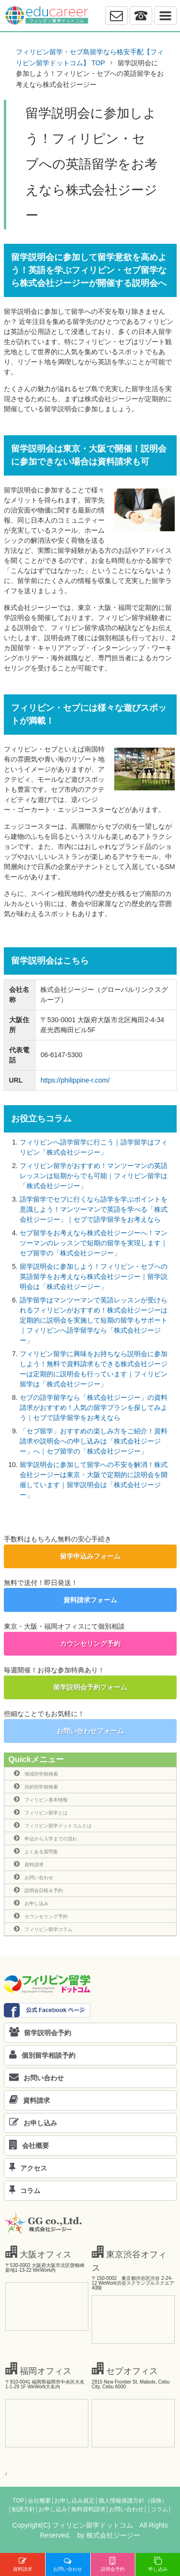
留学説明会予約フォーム (90, 1687)
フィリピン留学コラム (43, 1928)
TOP (18, 2500)
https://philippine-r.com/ (74, 1080)
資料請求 (29, 1863)
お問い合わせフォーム (90, 1731)
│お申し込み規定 (73, 2500)
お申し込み (31, 1902)
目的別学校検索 (36, 1786)
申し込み (158, 2564)
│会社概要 (37, 2500)
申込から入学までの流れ (45, 1838)
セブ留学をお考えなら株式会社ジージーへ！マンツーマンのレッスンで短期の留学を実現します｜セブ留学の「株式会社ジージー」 (94, 1243)
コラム (22, 2190)
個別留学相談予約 (39, 2055)
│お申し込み (51, 2509)
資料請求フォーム (90, 1600)
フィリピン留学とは (41, 1812)
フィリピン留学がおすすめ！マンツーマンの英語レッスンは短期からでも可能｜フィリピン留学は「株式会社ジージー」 (94, 1176)
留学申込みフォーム (90, 1556)
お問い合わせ (33, 1876)
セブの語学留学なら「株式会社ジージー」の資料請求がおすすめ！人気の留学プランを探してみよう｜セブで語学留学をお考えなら (94, 1407)
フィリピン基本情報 (41, 1799)
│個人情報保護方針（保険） (131, 2500)
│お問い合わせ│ (126, 2509)
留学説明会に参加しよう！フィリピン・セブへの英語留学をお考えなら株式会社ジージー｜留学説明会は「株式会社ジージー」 (94, 1276)
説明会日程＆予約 (38, 1889)
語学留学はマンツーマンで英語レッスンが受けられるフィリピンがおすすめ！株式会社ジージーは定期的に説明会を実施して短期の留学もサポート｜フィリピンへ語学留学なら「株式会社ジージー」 (94, 1320)
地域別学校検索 (36, 1773)
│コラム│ (159, 2509)
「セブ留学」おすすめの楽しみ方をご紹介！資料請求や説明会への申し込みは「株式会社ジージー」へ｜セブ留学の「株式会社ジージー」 (94, 1441)
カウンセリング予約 (90, 1643)
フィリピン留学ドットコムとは (53, 1825)
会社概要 (26, 2145)
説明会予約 (113, 2564)
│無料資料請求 (86, 2509)
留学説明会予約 (37, 2033)
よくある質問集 (36, 1851)
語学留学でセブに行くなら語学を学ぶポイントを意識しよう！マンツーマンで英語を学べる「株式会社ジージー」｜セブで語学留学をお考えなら (94, 1209)
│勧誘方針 (21, 2509)
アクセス (25, 2168)
